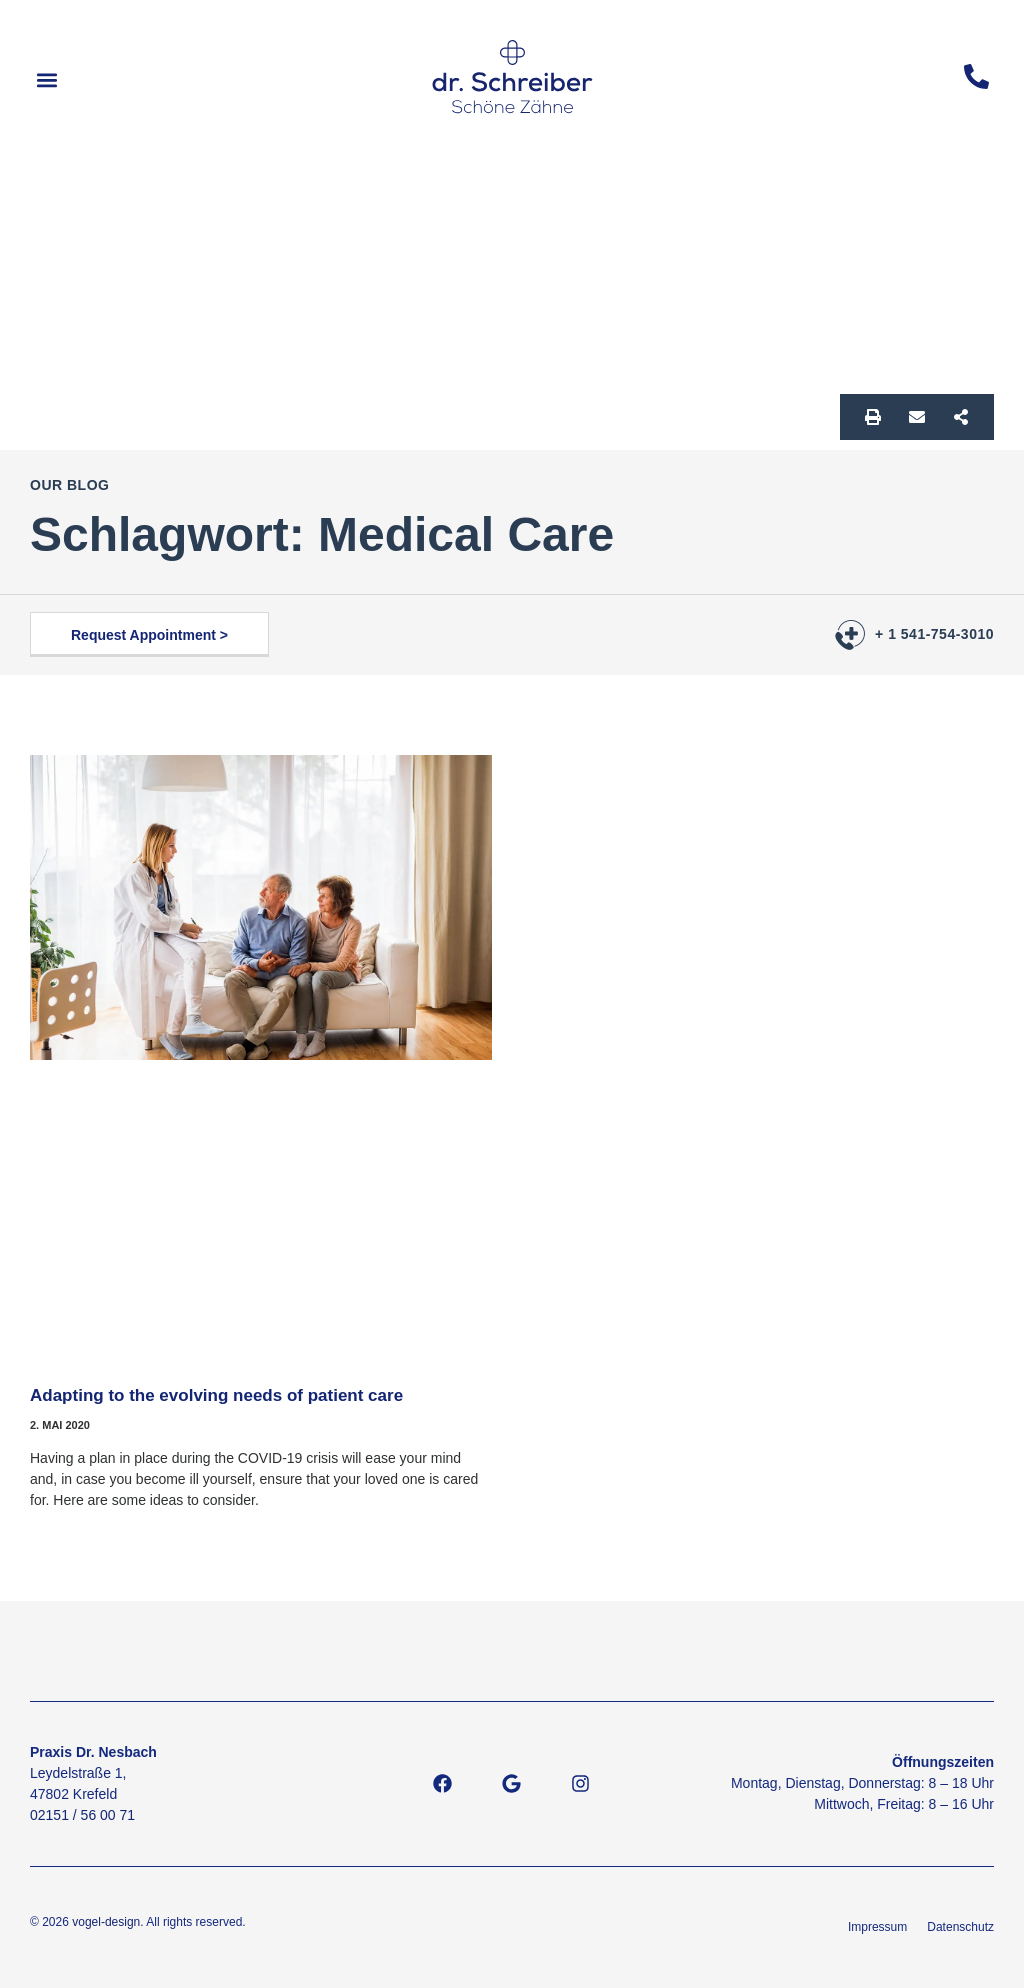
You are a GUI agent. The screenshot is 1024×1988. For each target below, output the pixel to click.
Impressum (877, 1927)
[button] (46, 80)
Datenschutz (960, 1927)
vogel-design (106, 1922)
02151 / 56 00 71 (82, 1815)
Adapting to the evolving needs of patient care (216, 1395)
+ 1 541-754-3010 (934, 634)
